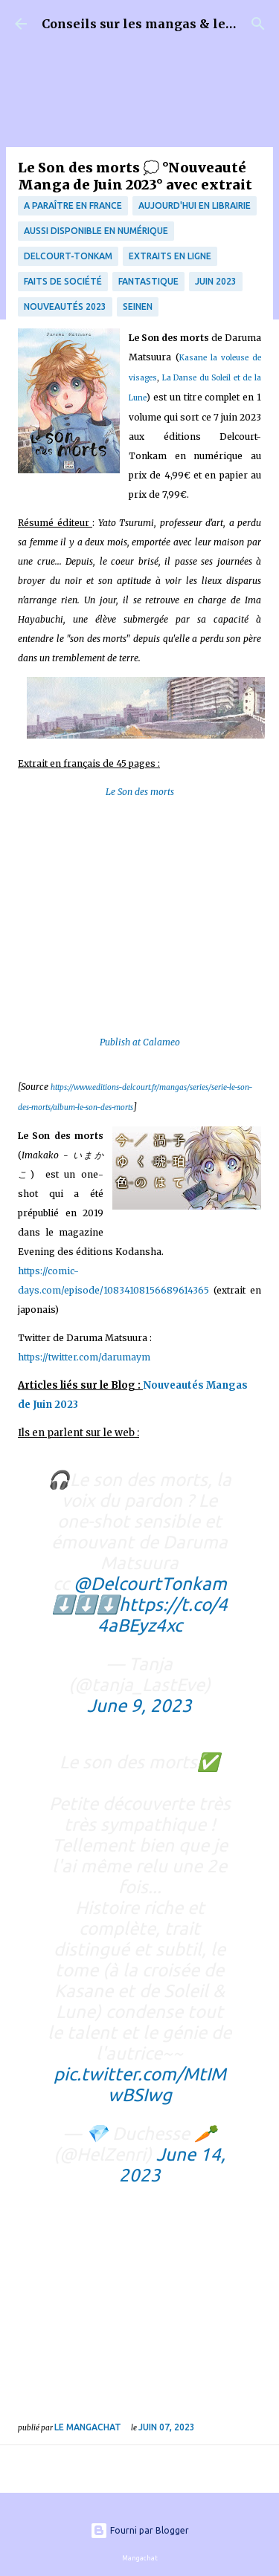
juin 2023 (216, 281)
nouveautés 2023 (65, 306)
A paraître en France (73, 205)
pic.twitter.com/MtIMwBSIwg (140, 2084)
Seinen (138, 306)
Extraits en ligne (170, 256)
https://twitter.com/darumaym (84, 1357)
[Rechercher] (258, 24)
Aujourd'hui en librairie (194, 205)
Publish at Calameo (140, 1042)
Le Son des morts (140, 791)
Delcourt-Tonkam (68, 256)
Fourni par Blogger (139, 2530)
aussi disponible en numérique (96, 231)
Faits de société (63, 281)
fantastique (148, 281)
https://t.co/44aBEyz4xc (162, 1614)
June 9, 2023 (139, 1706)
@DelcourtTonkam (150, 1584)
